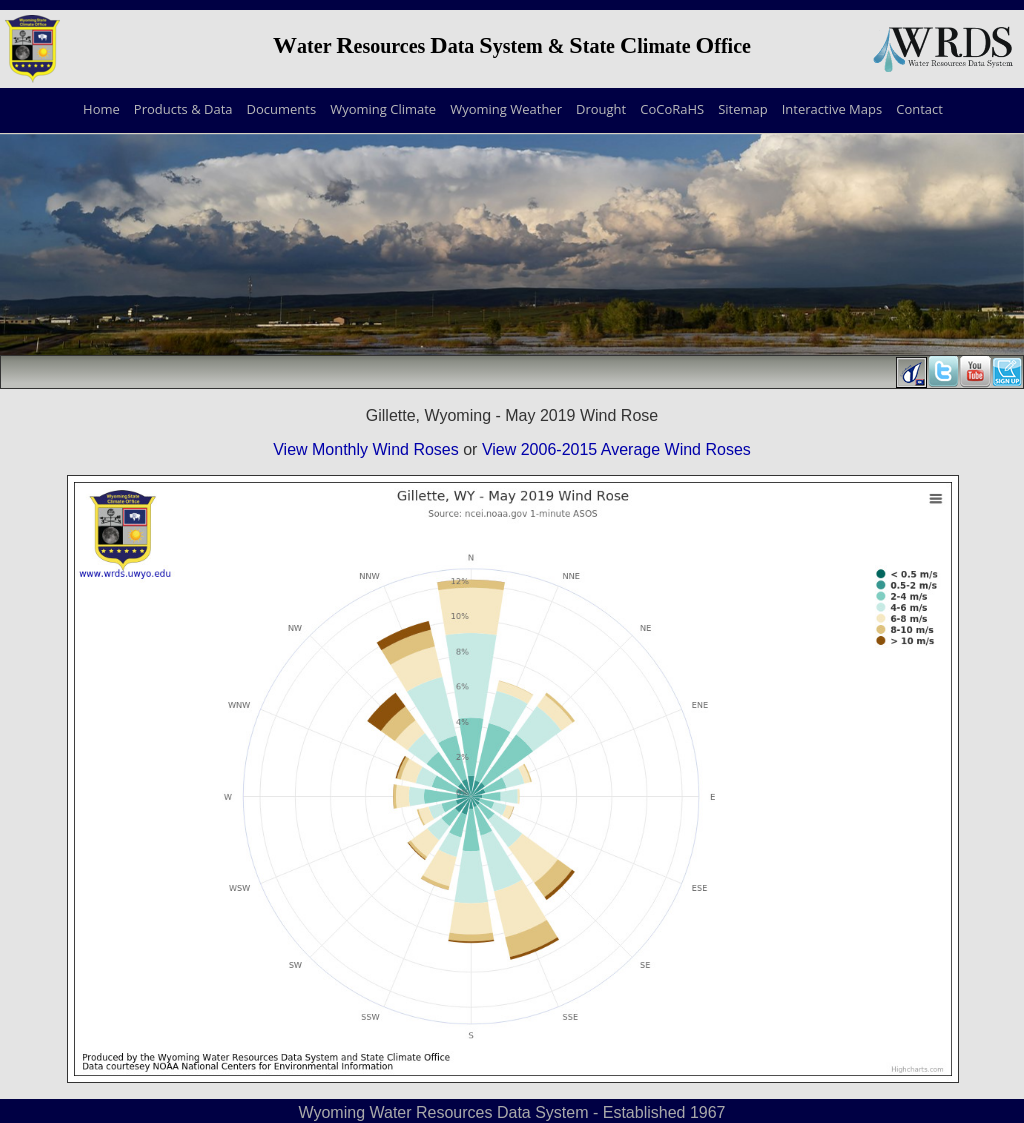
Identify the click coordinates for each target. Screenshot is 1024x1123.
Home (101, 109)
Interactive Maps (832, 109)
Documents (282, 109)
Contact (919, 109)
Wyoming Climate (383, 109)
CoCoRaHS (672, 109)
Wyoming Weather (506, 109)
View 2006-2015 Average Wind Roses (616, 449)
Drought (601, 109)
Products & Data (183, 109)
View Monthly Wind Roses (366, 449)
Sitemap (743, 109)
